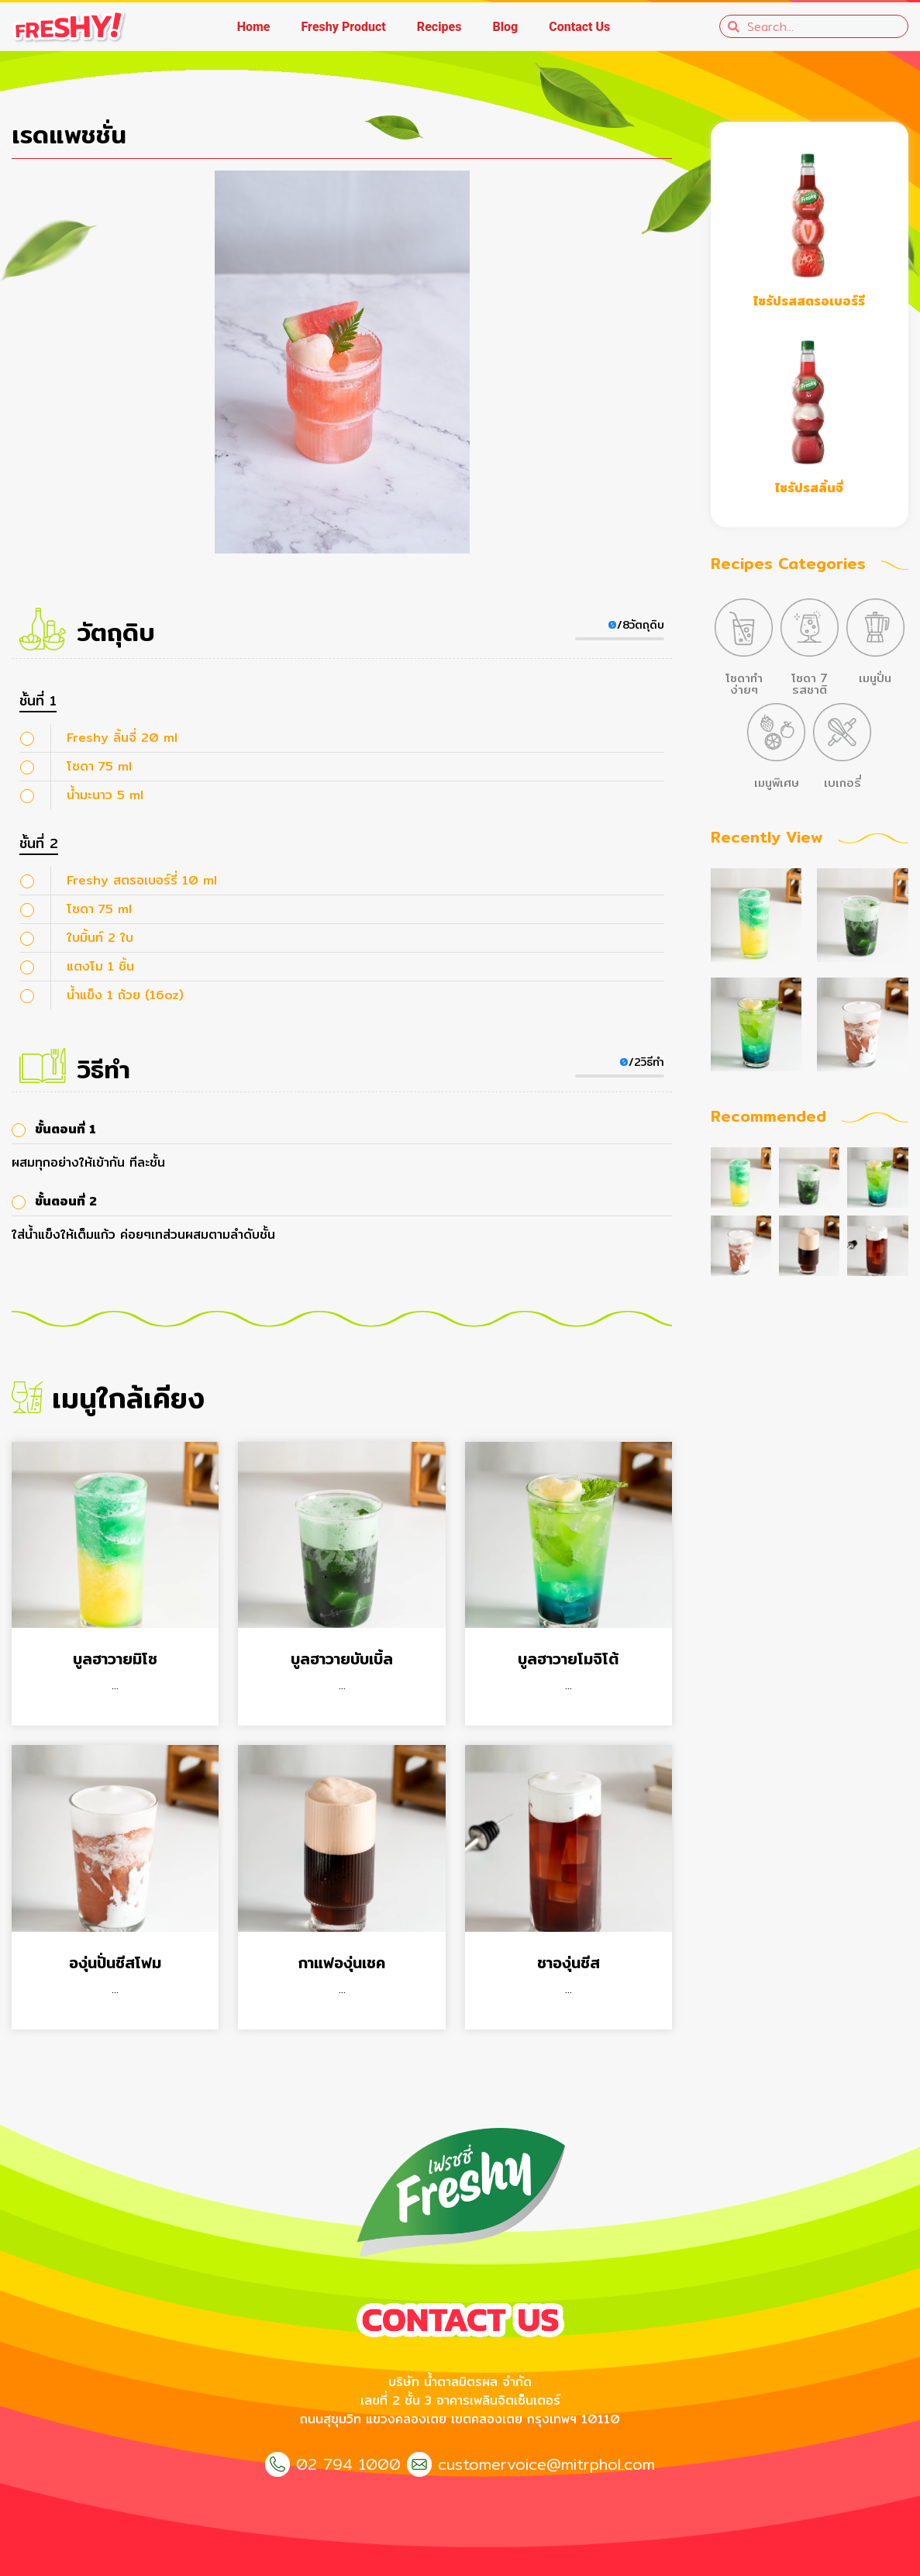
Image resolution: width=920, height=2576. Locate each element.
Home (253, 26)
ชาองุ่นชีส (568, 1962)
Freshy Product (343, 26)
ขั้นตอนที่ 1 (65, 1129)
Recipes (439, 26)
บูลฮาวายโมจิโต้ (568, 1659)
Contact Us (579, 26)
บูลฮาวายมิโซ (115, 1659)
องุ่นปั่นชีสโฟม (115, 1962)
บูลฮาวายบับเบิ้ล (342, 1659)
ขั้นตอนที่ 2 (66, 1201)
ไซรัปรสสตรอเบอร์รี (809, 301)
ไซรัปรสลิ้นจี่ (809, 488)
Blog (505, 26)
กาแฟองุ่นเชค (341, 1962)
